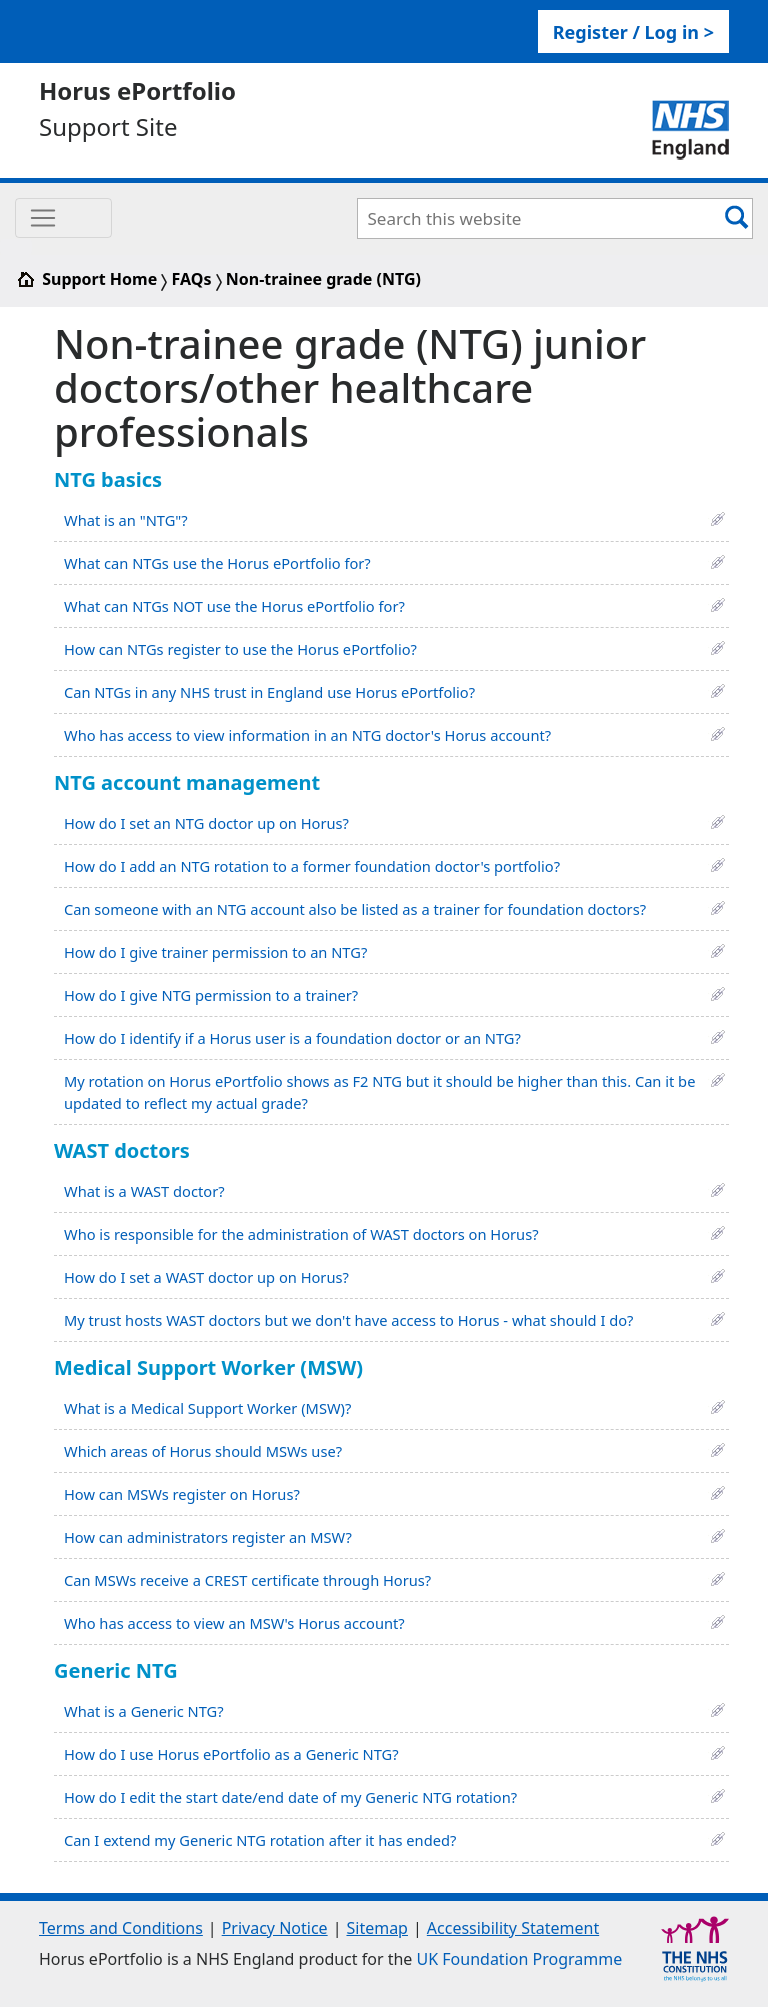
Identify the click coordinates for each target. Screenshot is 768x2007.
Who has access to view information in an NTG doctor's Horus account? (307, 735)
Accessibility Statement (513, 1928)
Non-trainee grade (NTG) (323, 279)
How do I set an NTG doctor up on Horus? (206, 823)
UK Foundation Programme (520, 1959)
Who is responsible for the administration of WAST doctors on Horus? (301, 1234)
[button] (718, 517)
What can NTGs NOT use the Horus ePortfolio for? (234, 606)
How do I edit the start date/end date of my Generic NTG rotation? (290, 1797)
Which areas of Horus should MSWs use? (203, 1451)
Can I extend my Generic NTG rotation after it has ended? (260, 1840)
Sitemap (377, 1928)
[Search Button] (737, 216)
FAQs (192, 279)
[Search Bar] (540, 218)
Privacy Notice (275, 1928)
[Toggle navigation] (63, 218)
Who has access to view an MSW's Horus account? (234, 1623)
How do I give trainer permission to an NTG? (215, 952)
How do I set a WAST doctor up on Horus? (206, 1277)
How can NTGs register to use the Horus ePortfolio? (240, 649)
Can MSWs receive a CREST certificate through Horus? (247, 1580)
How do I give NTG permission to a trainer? (211, 995)
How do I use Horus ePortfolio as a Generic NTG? (231, 1754)
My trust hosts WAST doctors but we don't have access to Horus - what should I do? (348, 1320)
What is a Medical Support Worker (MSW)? (207, 1408)
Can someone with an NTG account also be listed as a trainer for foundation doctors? (355, 909)
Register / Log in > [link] (633, 32)
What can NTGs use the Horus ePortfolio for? (217, 563)
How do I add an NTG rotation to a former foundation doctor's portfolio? (312, 866)
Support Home (88, 279)
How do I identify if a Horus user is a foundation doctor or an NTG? (292, 1038)
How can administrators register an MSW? (208, 1537)
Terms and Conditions (121, 1928)
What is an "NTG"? (126, 520)
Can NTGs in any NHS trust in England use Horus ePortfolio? (269, 692)
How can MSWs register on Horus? (182, 1494)
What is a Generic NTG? (144, 1711)
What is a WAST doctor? (144, 1191)
